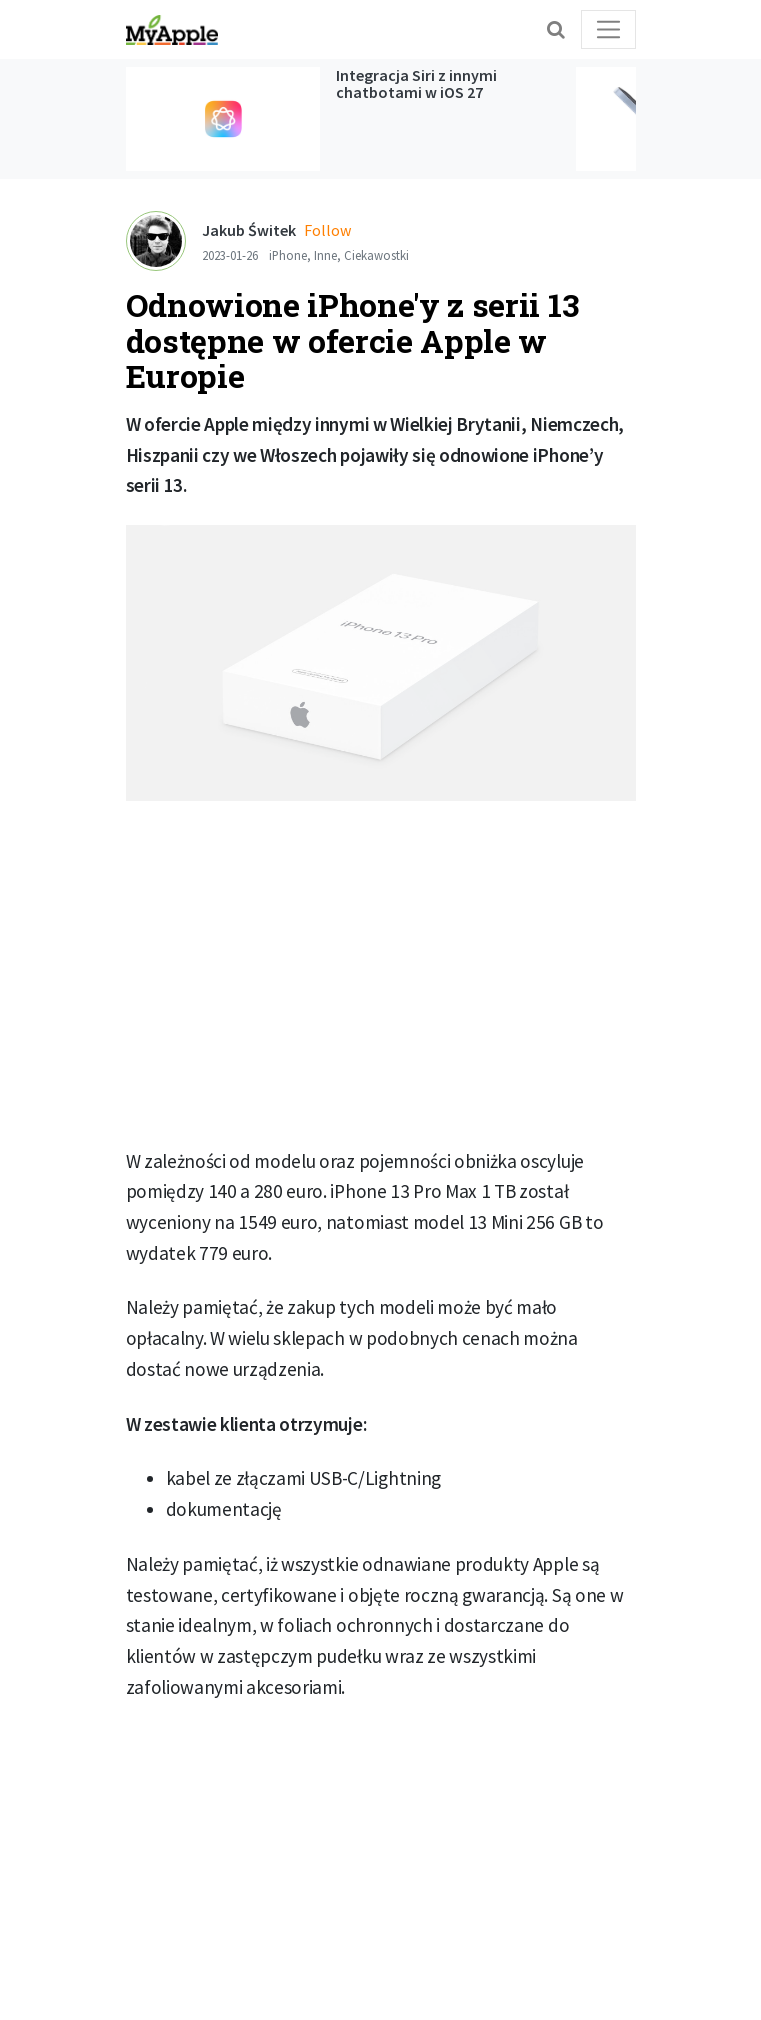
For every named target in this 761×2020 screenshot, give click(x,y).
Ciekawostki (376, 255)
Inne (325, 255)
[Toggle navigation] (608, 29)
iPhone (288, 255)
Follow (327, 230)
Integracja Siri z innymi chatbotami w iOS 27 (416, 84)
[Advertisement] (381, 982)
